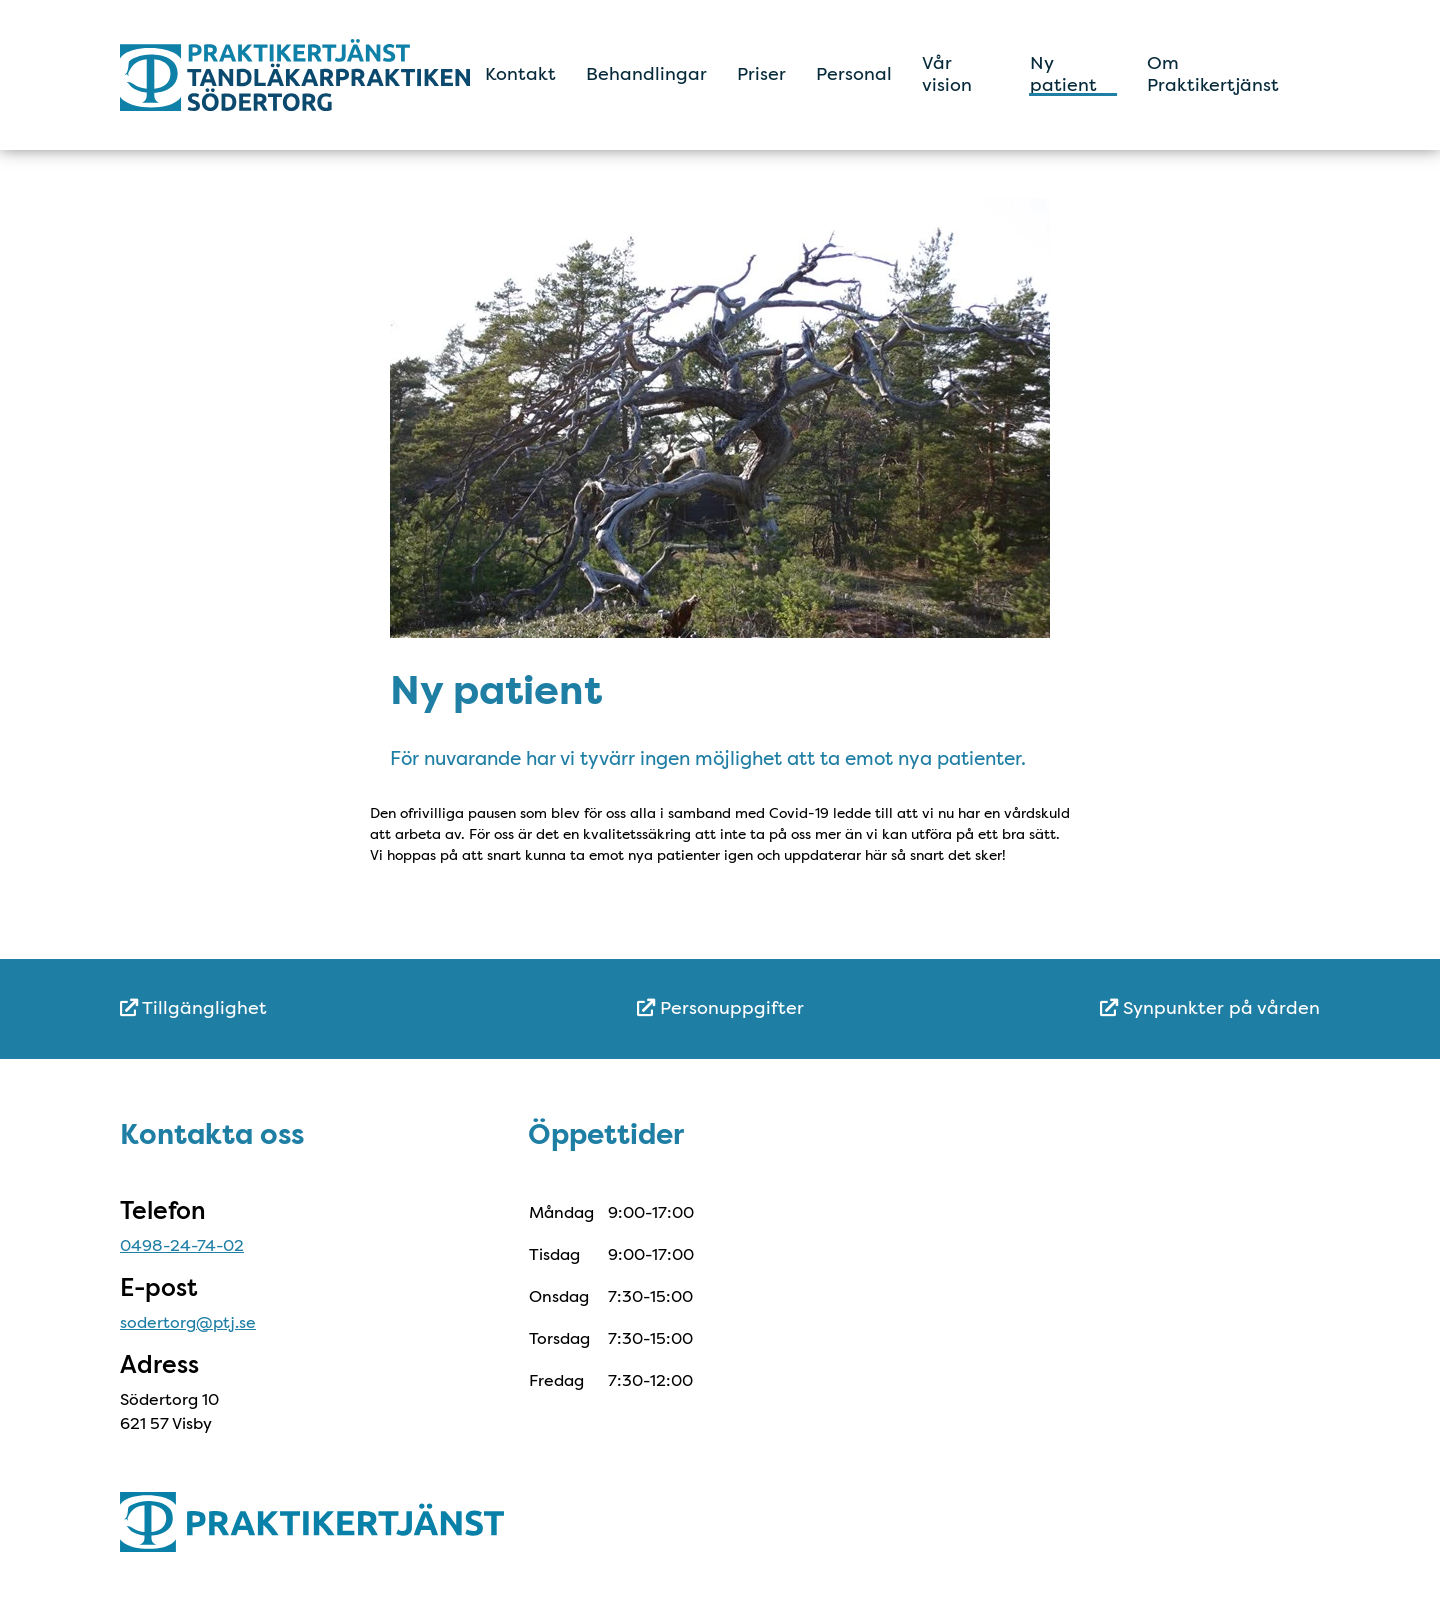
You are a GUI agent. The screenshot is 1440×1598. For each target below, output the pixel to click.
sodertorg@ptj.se (188, 1322)
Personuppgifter (720, 1008)
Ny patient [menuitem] (1063, 74)
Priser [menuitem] (761, 74)
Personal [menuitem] (854, 74)
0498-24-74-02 (182, 1245)
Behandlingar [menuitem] (646, 74)
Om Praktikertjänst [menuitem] (1213, 74)
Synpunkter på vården (1210, 1008)
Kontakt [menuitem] (520, 74)
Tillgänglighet (193, 1008)
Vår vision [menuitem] (947, 74)
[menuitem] (320, 1008)
